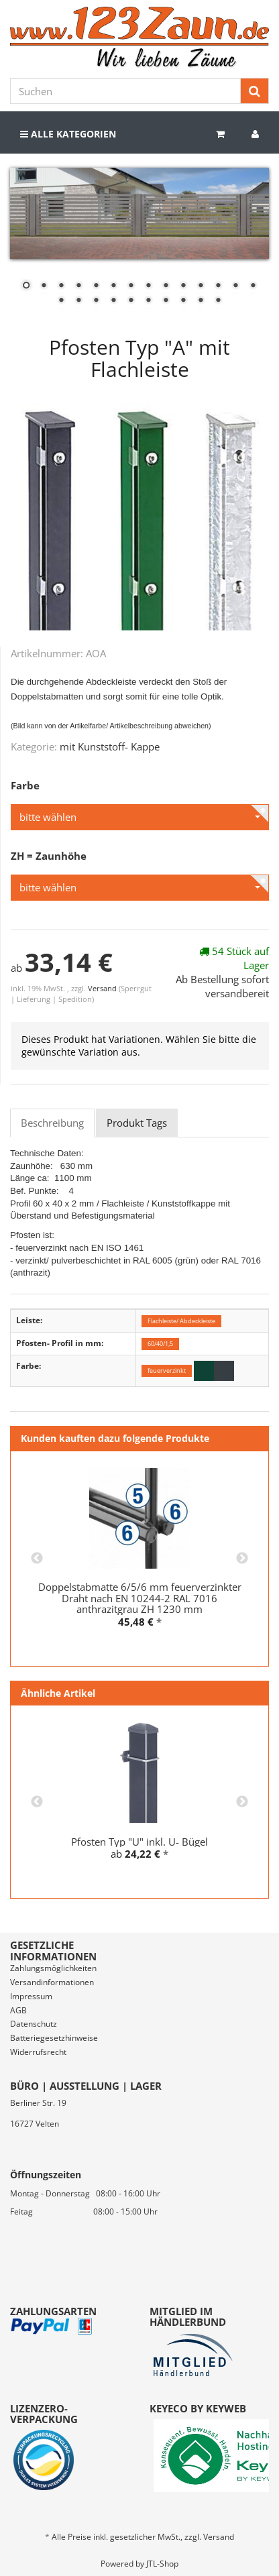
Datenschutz (33, 2023)
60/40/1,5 (160, 1343)
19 (130, 301)
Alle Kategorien (68, 133)
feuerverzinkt (167, 1370)
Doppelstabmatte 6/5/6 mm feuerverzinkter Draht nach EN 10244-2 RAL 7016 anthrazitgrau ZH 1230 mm (139, 1598)
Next (242, 1559)
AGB (18, 2010)
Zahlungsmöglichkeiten (53, 1968)
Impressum (31, 1996)
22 (183, 301)
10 (183, 286)
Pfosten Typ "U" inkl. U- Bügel (139, 1841)
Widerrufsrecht (38, 2052)
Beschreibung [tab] (52, 1122)
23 (200, 301)
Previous (37, 1559)
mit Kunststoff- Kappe (110, 746)
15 (61, 301)
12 (218, 286)
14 (252, 286)
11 (200, 286)
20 (148, 301)
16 (78, 301)
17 (96, 301)
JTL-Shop (162, 2563)
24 (218, 301)
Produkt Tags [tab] (137, 1122)
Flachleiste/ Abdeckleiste (181, 1321)
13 (235, 286)
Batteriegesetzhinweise (54, 2037)
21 (165, 301)
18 (113, 301)
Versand (103, 988)
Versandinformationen (52, 1982)
